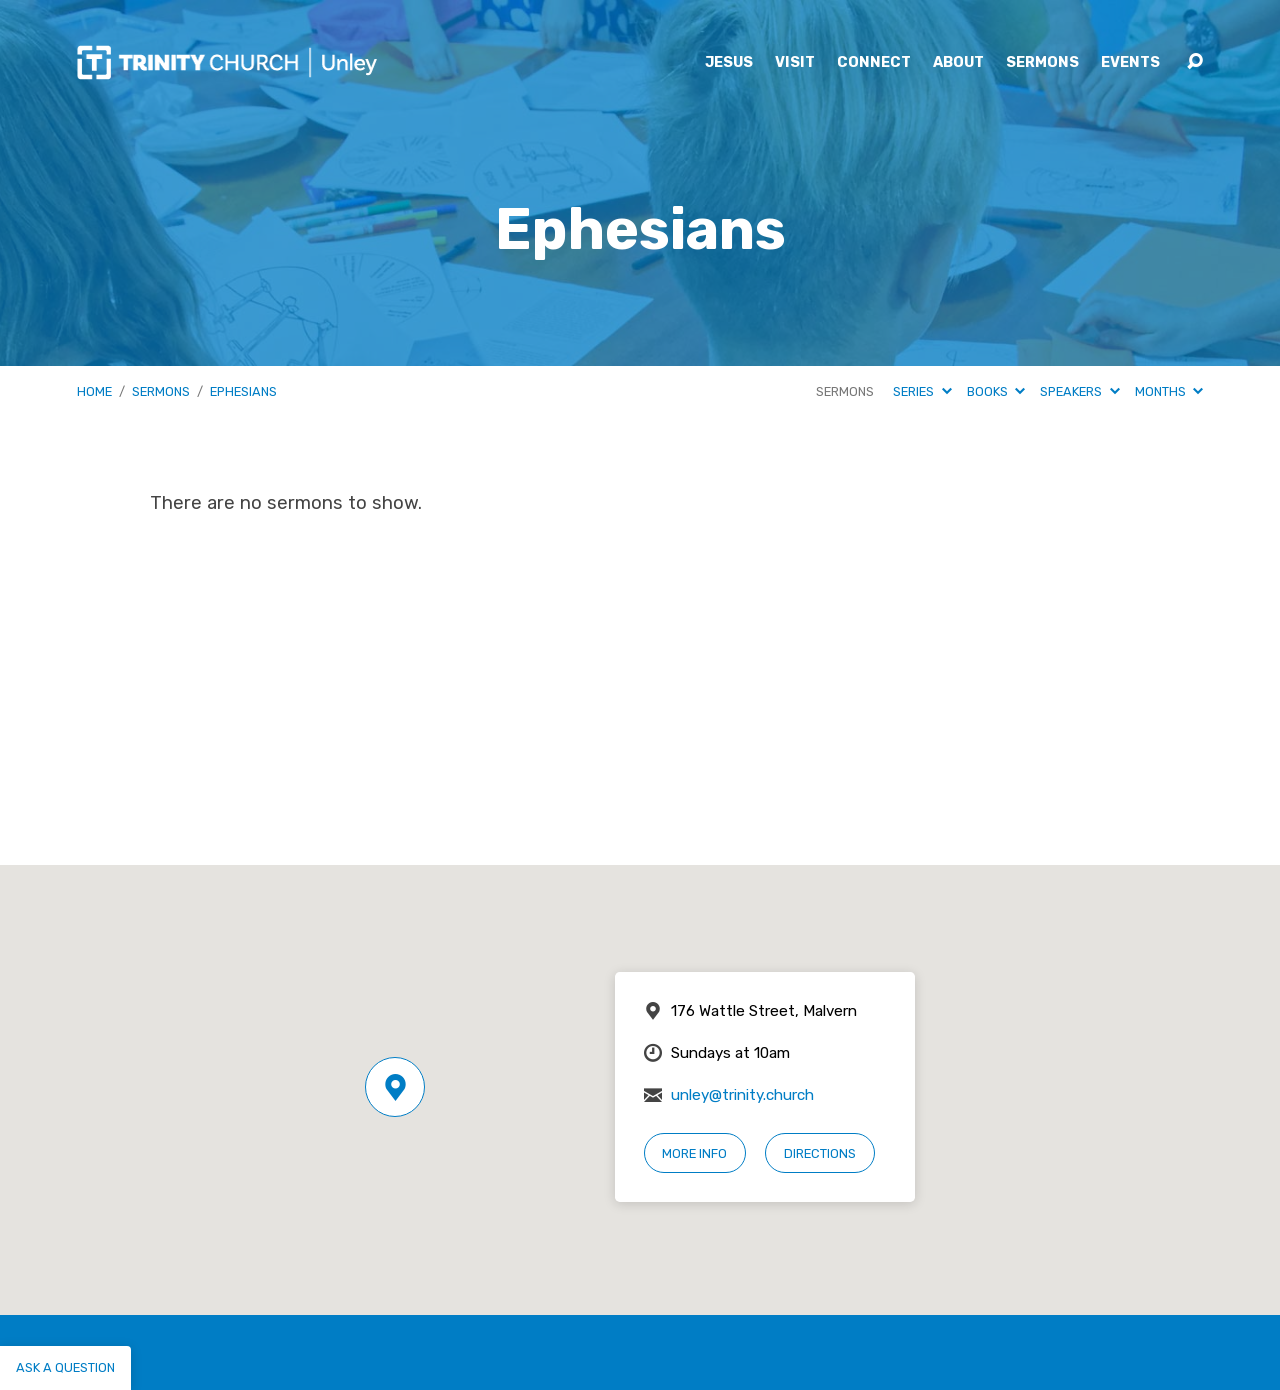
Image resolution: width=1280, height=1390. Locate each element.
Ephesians (243, 391)
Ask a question (65, 1367)
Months (1169, 391)
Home (94, 391)
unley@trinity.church (742, 1095)
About (958, 63)
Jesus (729, 63)
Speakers (1079, 391)
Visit (795, 63)
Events (1130, 63)
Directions (820, 1153)
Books (996, 391)
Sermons (1042, 63)
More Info (694, 1153)
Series (922, 391)
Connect (874, 63)
